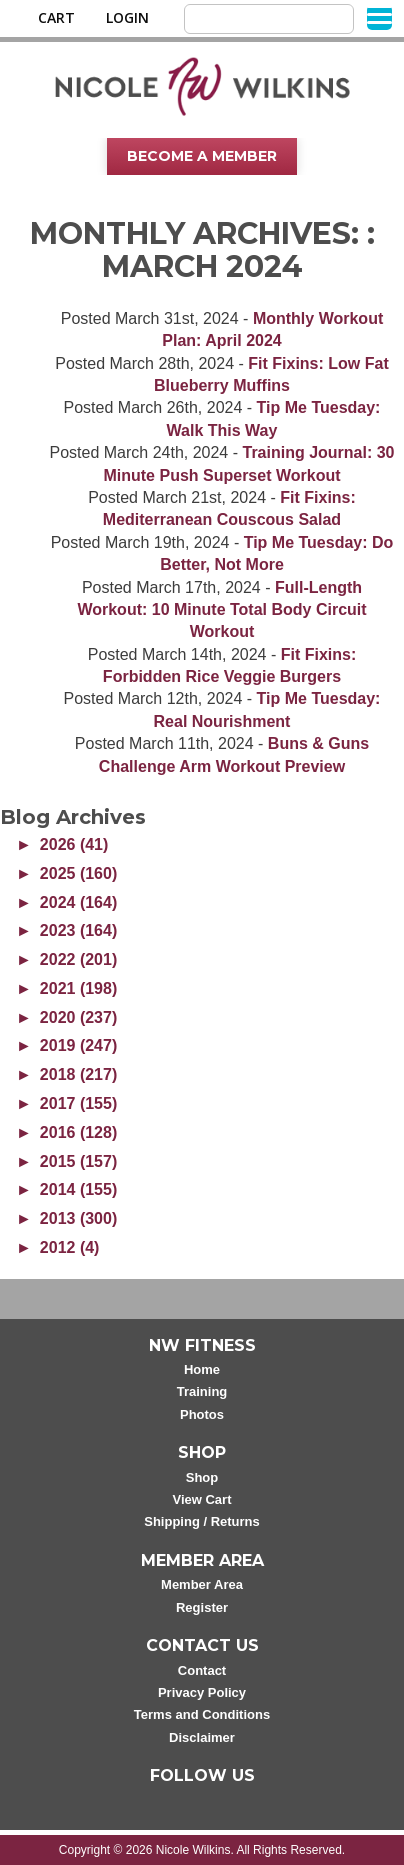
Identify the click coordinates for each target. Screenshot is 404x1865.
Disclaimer (202, 1737)
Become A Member (202, 156)
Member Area (202, 1584)
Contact (202, 1670)
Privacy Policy (202, 1692)
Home (202, 1369)
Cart (56, 18)
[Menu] (379, 17)
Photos (202, 1414)
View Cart (201, 1499)
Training (202, 1391)
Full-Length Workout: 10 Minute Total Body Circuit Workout (221, 610)
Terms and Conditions (202, 1714)
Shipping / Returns (202, 1521)
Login (127, 18)
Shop (202, 1477)
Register (202, 1607)
